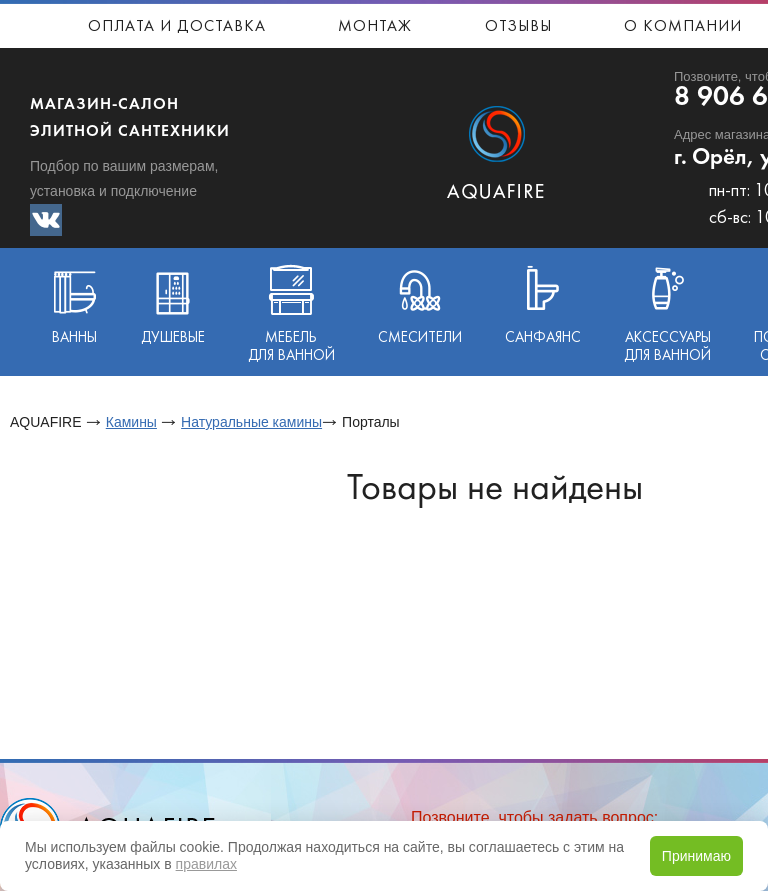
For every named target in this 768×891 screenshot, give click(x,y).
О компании (683, 27)
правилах (206, 864)
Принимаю (696, 856)
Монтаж (375, 27)
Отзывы (518, 27)
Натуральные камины (251, 422)
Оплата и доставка (177, 27)
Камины (131, 422)
